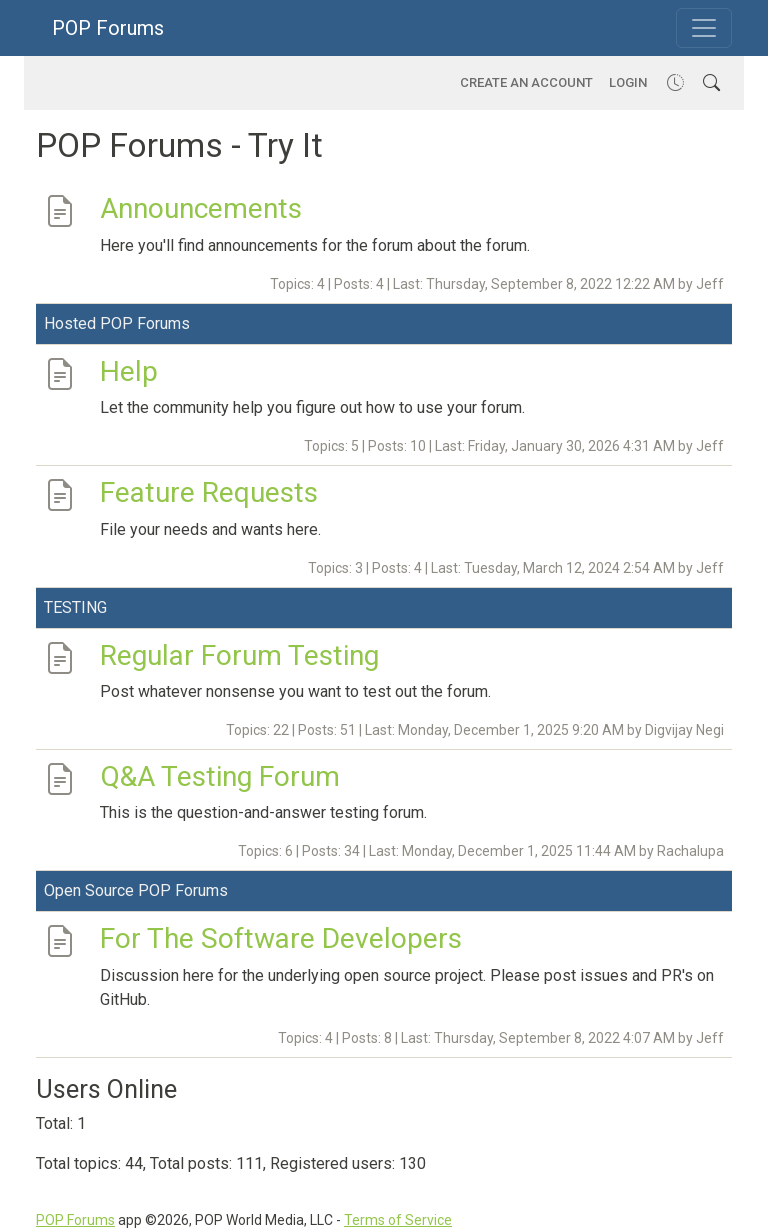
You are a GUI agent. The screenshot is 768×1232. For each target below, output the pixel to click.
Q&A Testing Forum (220, 776)
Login (628, 82)
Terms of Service (398, 1220)
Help (129, 370)
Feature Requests (209, 492)
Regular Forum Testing (239, 654)
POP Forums (108, 28)
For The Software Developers (281, 938)
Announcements (201, 208)
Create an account (526, 82)
